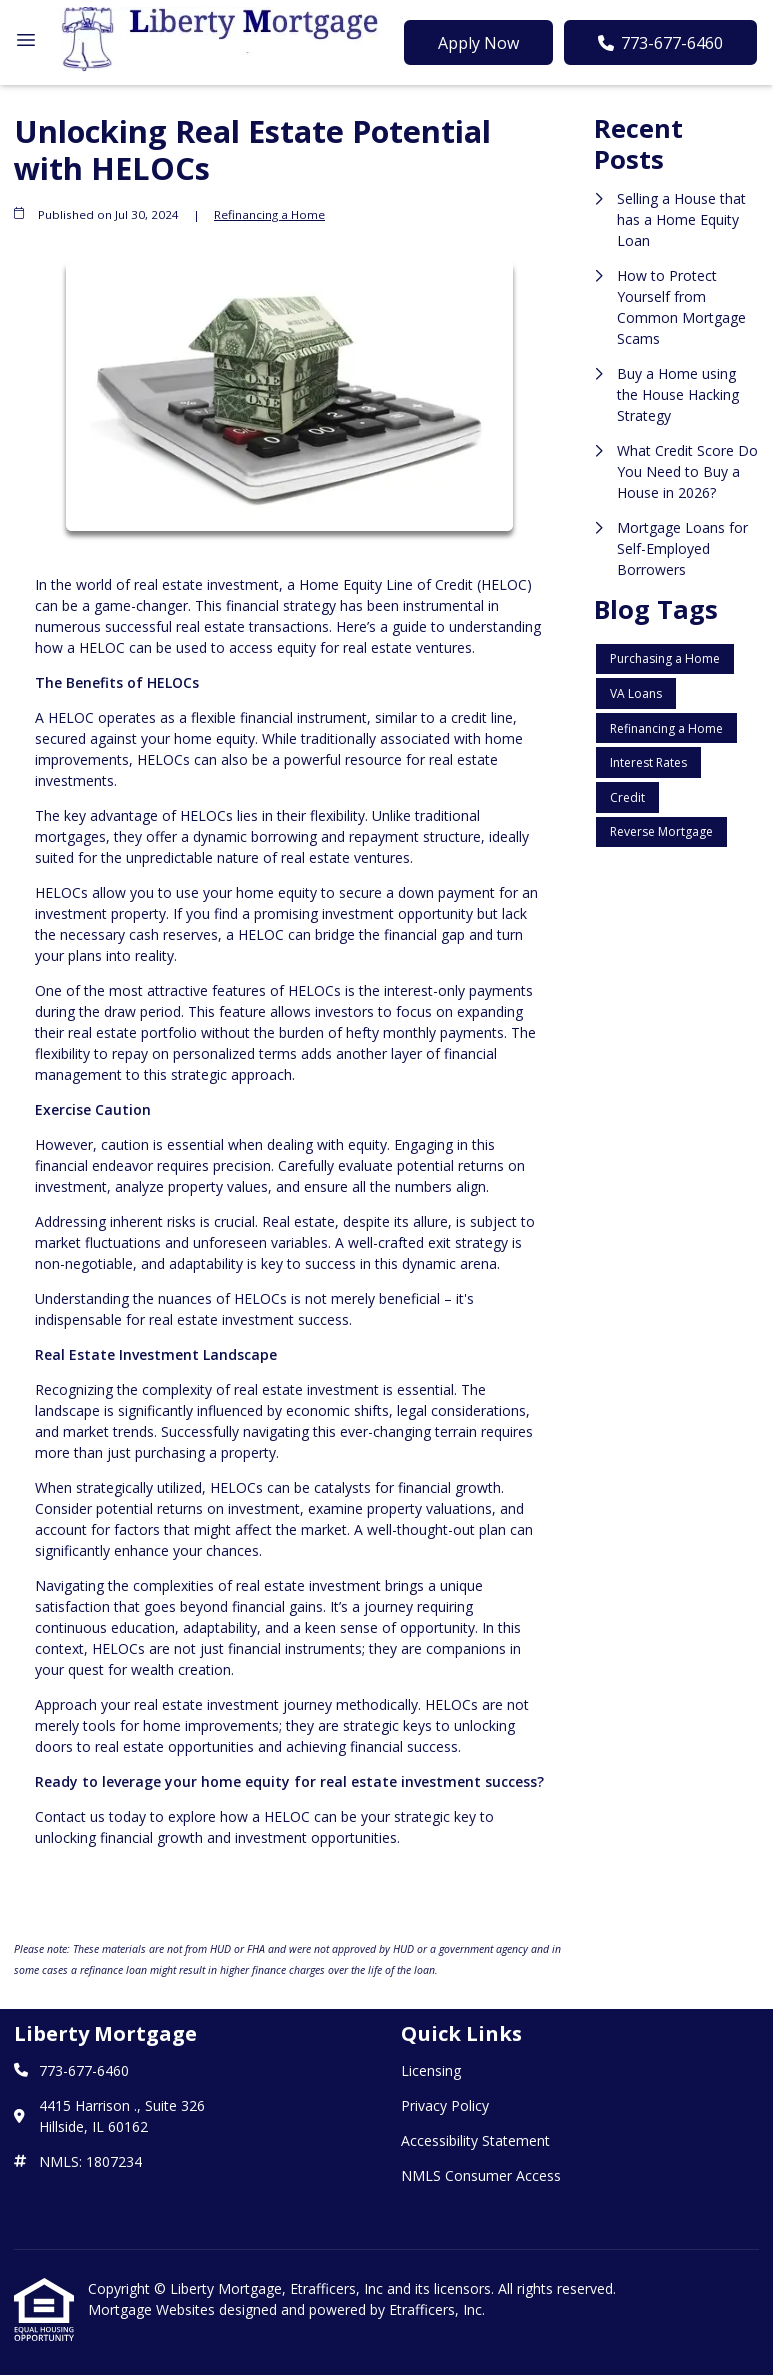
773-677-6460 (660, 43)
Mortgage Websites (153, 2309)
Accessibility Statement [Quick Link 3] (475, 2140)
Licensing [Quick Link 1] (431, 2070)
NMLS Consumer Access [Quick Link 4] (481, 2175)
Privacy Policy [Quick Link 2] (445, 2105)
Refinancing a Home (269, 214)
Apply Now (478, 43)
